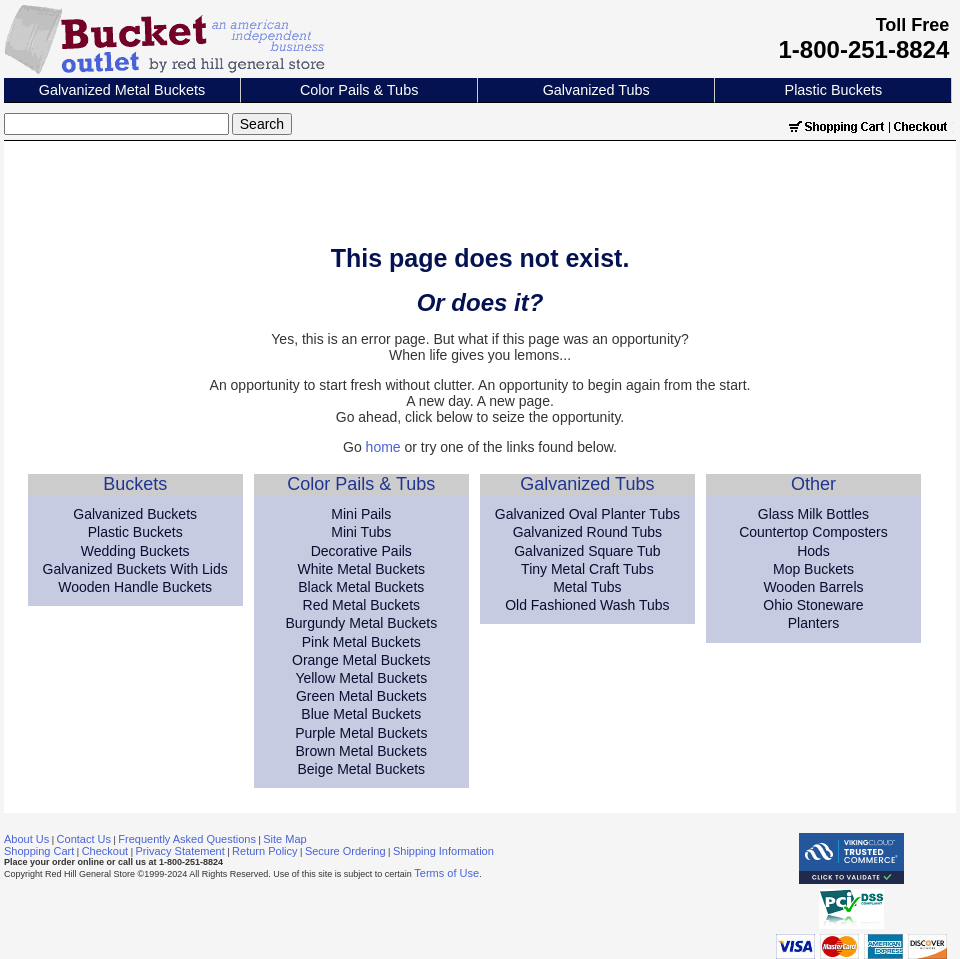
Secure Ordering (345, 851)
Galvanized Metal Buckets (122, 90)
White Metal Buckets (361, 569)
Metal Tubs (587, 587)
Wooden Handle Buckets (135, 587)
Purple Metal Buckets (361, 733)
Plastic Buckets (834, 90)
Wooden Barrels (813, 587)
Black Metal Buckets (361, 587)
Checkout (105, 851)
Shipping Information (443, 851)
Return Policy (264, 851)
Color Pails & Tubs (359, 90)
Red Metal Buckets (362, 605)
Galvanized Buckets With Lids (135, 569)
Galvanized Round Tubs (587, 532)
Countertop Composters (813, 532)
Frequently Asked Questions (187, 839)
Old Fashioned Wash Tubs (587, 605)
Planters (813, 623)
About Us (26, 839)
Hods (813, 551)
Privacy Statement (180, 851)
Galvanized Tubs (596, 90)
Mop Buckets (813, 569)
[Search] (116, 124)
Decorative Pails (361, 551)
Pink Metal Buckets (361, 642)
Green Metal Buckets (361, 696)
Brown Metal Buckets (362, 751)
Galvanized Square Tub (587, 551)
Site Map (284, 839)
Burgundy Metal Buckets (361, 623)
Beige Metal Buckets (361, 769)
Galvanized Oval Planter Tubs (587, 514)
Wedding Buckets (135, 551)
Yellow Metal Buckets (361, 678)
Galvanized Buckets (135, 514)
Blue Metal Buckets (361, 714)
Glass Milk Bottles (813, 514)
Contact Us (84, 839)
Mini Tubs (361, 532)
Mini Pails (361, 514)
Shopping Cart (39, 851)
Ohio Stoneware (813, 605)
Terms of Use (446, 873)
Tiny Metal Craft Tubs (587, 569)
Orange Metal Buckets (361, 660)
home (383, 447)
